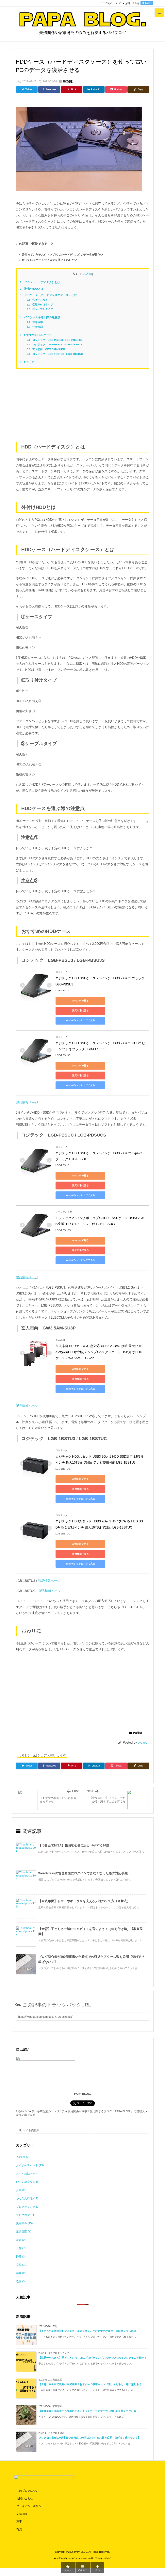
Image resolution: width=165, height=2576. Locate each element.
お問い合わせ (132, 3)
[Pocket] (116, 89)
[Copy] (138, 89)
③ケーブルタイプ (40, 309)
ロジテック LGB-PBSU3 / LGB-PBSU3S (55, 339)
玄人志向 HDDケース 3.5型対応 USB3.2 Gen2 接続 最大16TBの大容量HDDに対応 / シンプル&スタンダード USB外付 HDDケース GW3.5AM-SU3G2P (99, 1312)
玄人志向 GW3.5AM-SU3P (46, 349)
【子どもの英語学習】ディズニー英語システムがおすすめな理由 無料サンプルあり (87, 2261)
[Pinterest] (71, 89)
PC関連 (68, 81)
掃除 (21, 2187)
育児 (21, 2195)
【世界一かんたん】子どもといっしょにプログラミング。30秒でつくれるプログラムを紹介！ (93, 2288)
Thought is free (103, 2489)
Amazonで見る (73, 1000)
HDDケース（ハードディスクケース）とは (49, 295)
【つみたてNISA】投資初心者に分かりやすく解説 (73, 1776)
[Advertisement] (82, 402)
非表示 (87, 274)
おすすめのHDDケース (36, 335)
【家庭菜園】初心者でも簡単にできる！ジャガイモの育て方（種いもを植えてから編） (89, 2341)
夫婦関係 (24, 2154)
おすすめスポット (30, 2096)
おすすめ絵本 (26, 2104)
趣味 (21, 2204)
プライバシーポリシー (30, 2437)
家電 (21, 2170)
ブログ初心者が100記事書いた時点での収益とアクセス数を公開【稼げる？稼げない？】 (89, 2368)
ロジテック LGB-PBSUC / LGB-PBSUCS (55, 344)
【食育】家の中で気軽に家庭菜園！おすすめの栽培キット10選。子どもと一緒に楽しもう (90, 2315)
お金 (21, 2121)
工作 (21, 2179)
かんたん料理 (27, 2129)
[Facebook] (49, 89)
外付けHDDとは (32, 288)
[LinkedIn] (94, 89)
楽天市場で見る (111, 1000)
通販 (21, 2212)
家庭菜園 (23, 2162)
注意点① (35, 322)
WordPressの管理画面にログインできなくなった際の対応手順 (83, 1804)
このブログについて (110, 3)
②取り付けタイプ (40, 304)
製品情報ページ (27, 1082)
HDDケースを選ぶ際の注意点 (40, 317)
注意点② (35, 326)
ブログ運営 (25, 2145)
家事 (19, 2452)
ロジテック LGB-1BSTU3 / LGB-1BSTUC (55, 354)
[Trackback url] (82, 1947)
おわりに (28, 362)
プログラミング (28, 2137)
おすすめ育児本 (28, 2112)
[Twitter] (27, 89)
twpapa (142, 1673)
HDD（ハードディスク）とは (40, 282)
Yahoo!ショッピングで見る (73, 1010)
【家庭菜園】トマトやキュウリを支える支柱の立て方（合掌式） (84, 1832)
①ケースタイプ (39, 299)
